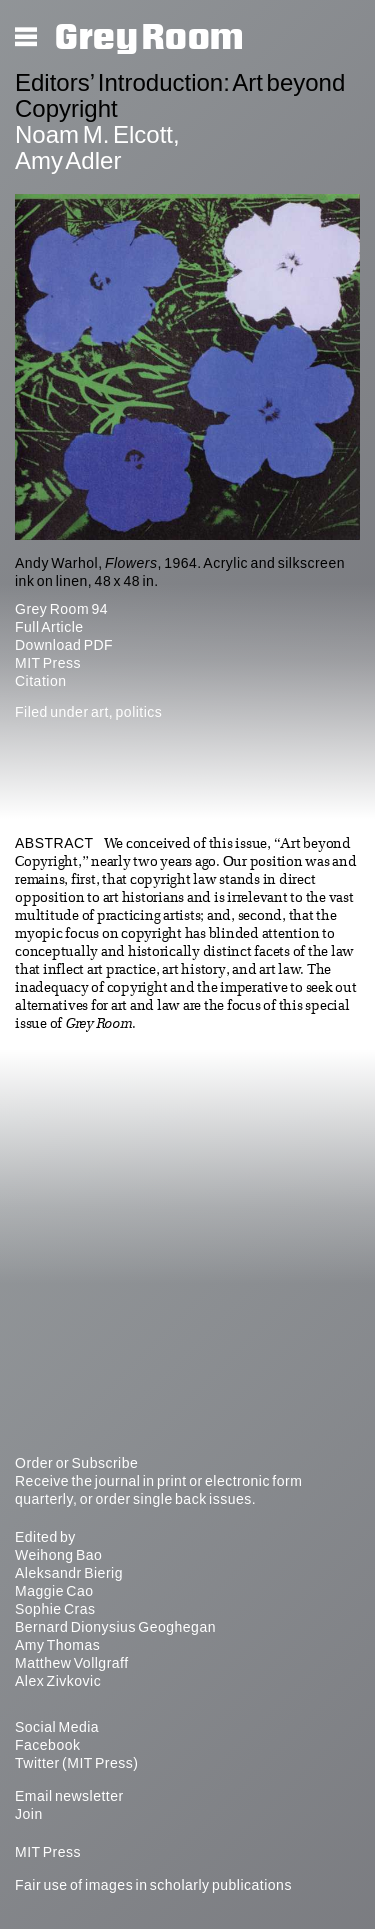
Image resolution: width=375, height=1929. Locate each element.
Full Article (49, 627)
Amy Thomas (57, 1645)
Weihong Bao (58, 1555)
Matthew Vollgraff (72, 1663)
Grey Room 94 (61, 609)
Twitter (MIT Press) (76, 1763)
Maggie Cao (54, 1591)
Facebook (47, 1745)
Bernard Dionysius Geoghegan (115, 1627)
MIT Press (48, 663)
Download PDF (64, 645)
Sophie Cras (55, 1609)
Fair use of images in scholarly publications (153, 1885)
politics (139, 712)
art (100, 712)
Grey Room (149, 38)
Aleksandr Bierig (69, 1573)
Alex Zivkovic (58, 1681)
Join (29, 1814)
